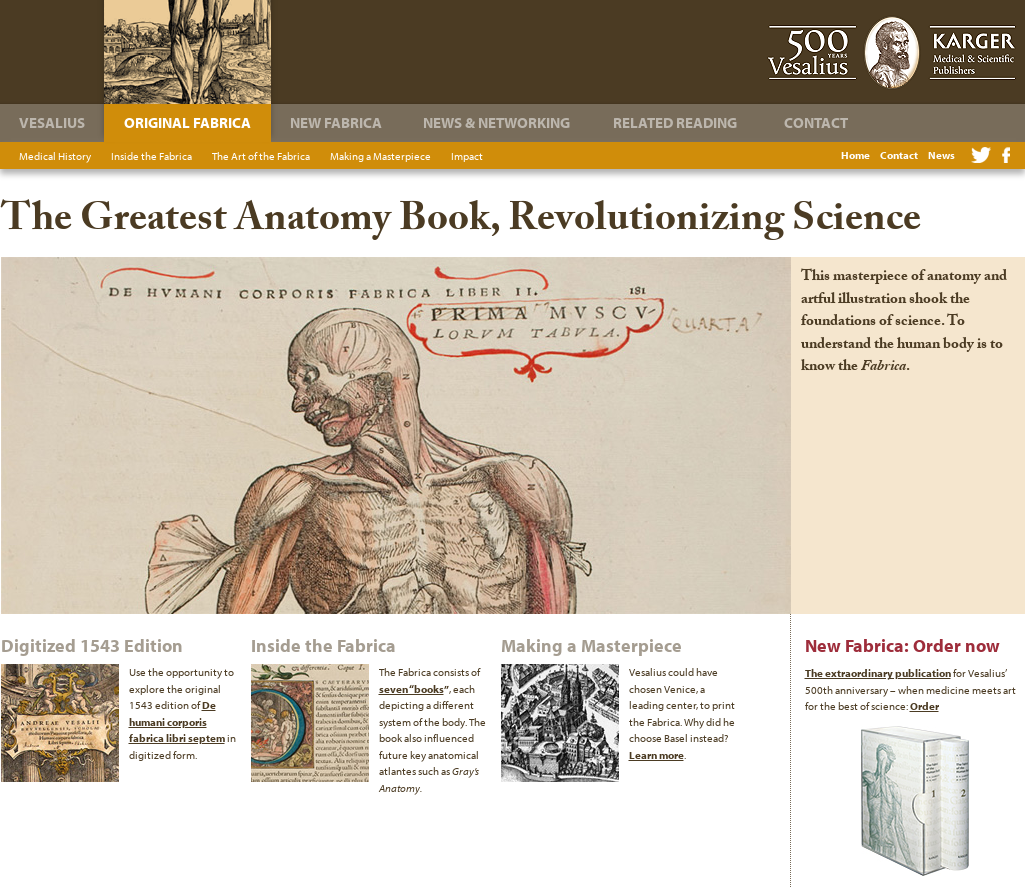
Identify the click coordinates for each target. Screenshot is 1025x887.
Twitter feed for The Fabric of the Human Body (981, 155)
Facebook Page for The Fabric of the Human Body (1006, 155)
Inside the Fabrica (151, 156)
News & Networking (496, 122)
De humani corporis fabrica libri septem (177, 721)
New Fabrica (336, 122)
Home (855, 155)
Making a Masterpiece (380, 156)
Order (924, 706)
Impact (467, 156)
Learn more (656, 755)
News (941, 155)
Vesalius (52, 122)
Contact (899, 155)
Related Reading (675, 122)
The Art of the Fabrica (261, 156)
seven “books (411, 689)
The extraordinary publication (878, 673)
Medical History (55, 156)
